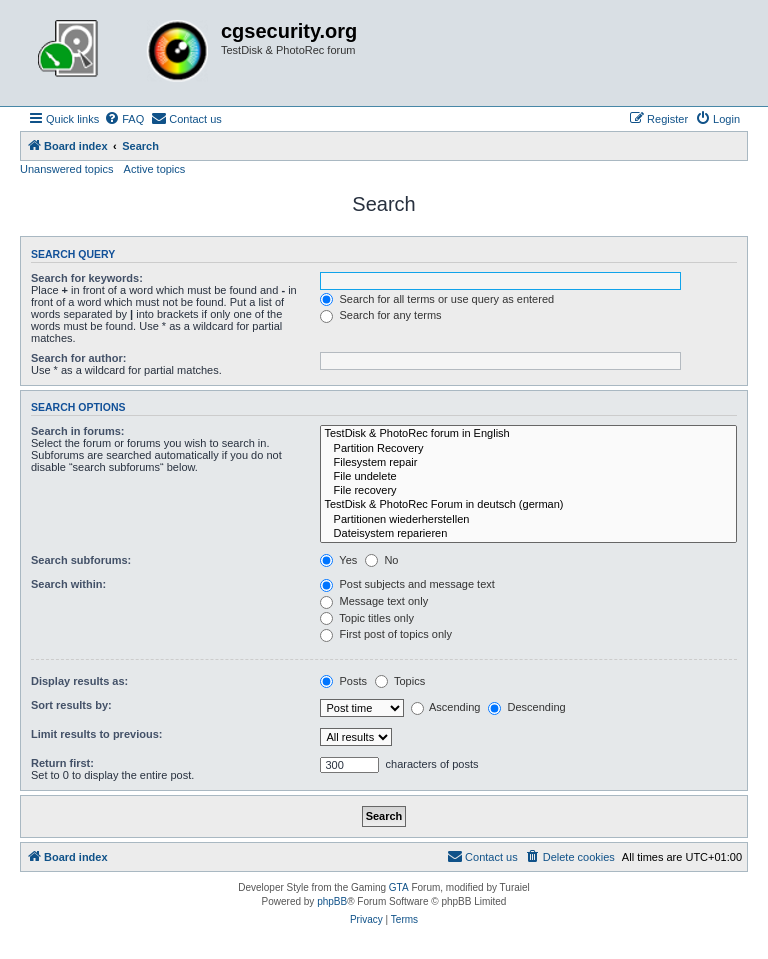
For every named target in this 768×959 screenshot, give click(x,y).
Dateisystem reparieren (528, 534)
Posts (343, 681)
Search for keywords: (87, 278)
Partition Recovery (528, 449)
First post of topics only (386, 634)
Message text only (374, 601)
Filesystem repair (528, 463)
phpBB (332, 901)
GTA (399, 887)
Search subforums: (81, 560)
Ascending (446, 707)
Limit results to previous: (96, 734)
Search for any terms (380, 315)
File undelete (528, 477)
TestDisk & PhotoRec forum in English (528, 434)
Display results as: (79, 681)
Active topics (155, 169)
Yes (338, 560)
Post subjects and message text (407, 584)
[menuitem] (124, 119)
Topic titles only (366, 618)
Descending (526, 707)
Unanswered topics (67, 169)
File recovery (528, 491)
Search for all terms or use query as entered (437, 299)
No (381, 560)
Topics (400, 681)
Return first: (62, 763)
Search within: (68, 584)
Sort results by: (71, 705)
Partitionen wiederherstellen (528, 520)
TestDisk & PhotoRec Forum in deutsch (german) (528, 505)
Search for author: (78, 358)
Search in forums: (78, 431)
